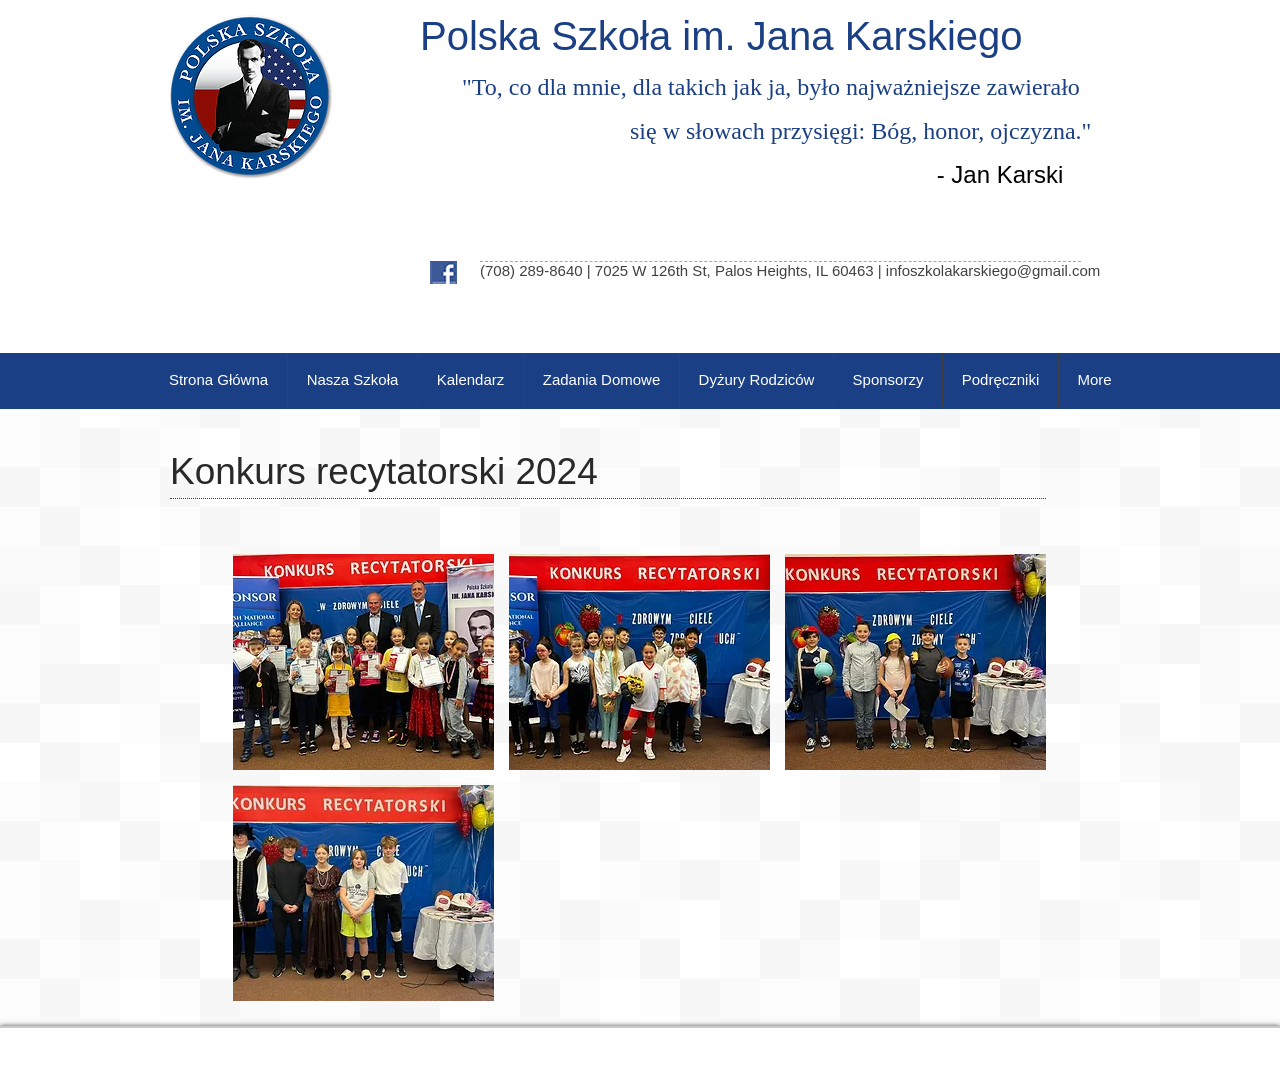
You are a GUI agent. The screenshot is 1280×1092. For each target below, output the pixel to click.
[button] (363, 662)
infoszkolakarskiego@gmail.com (993, 270)
